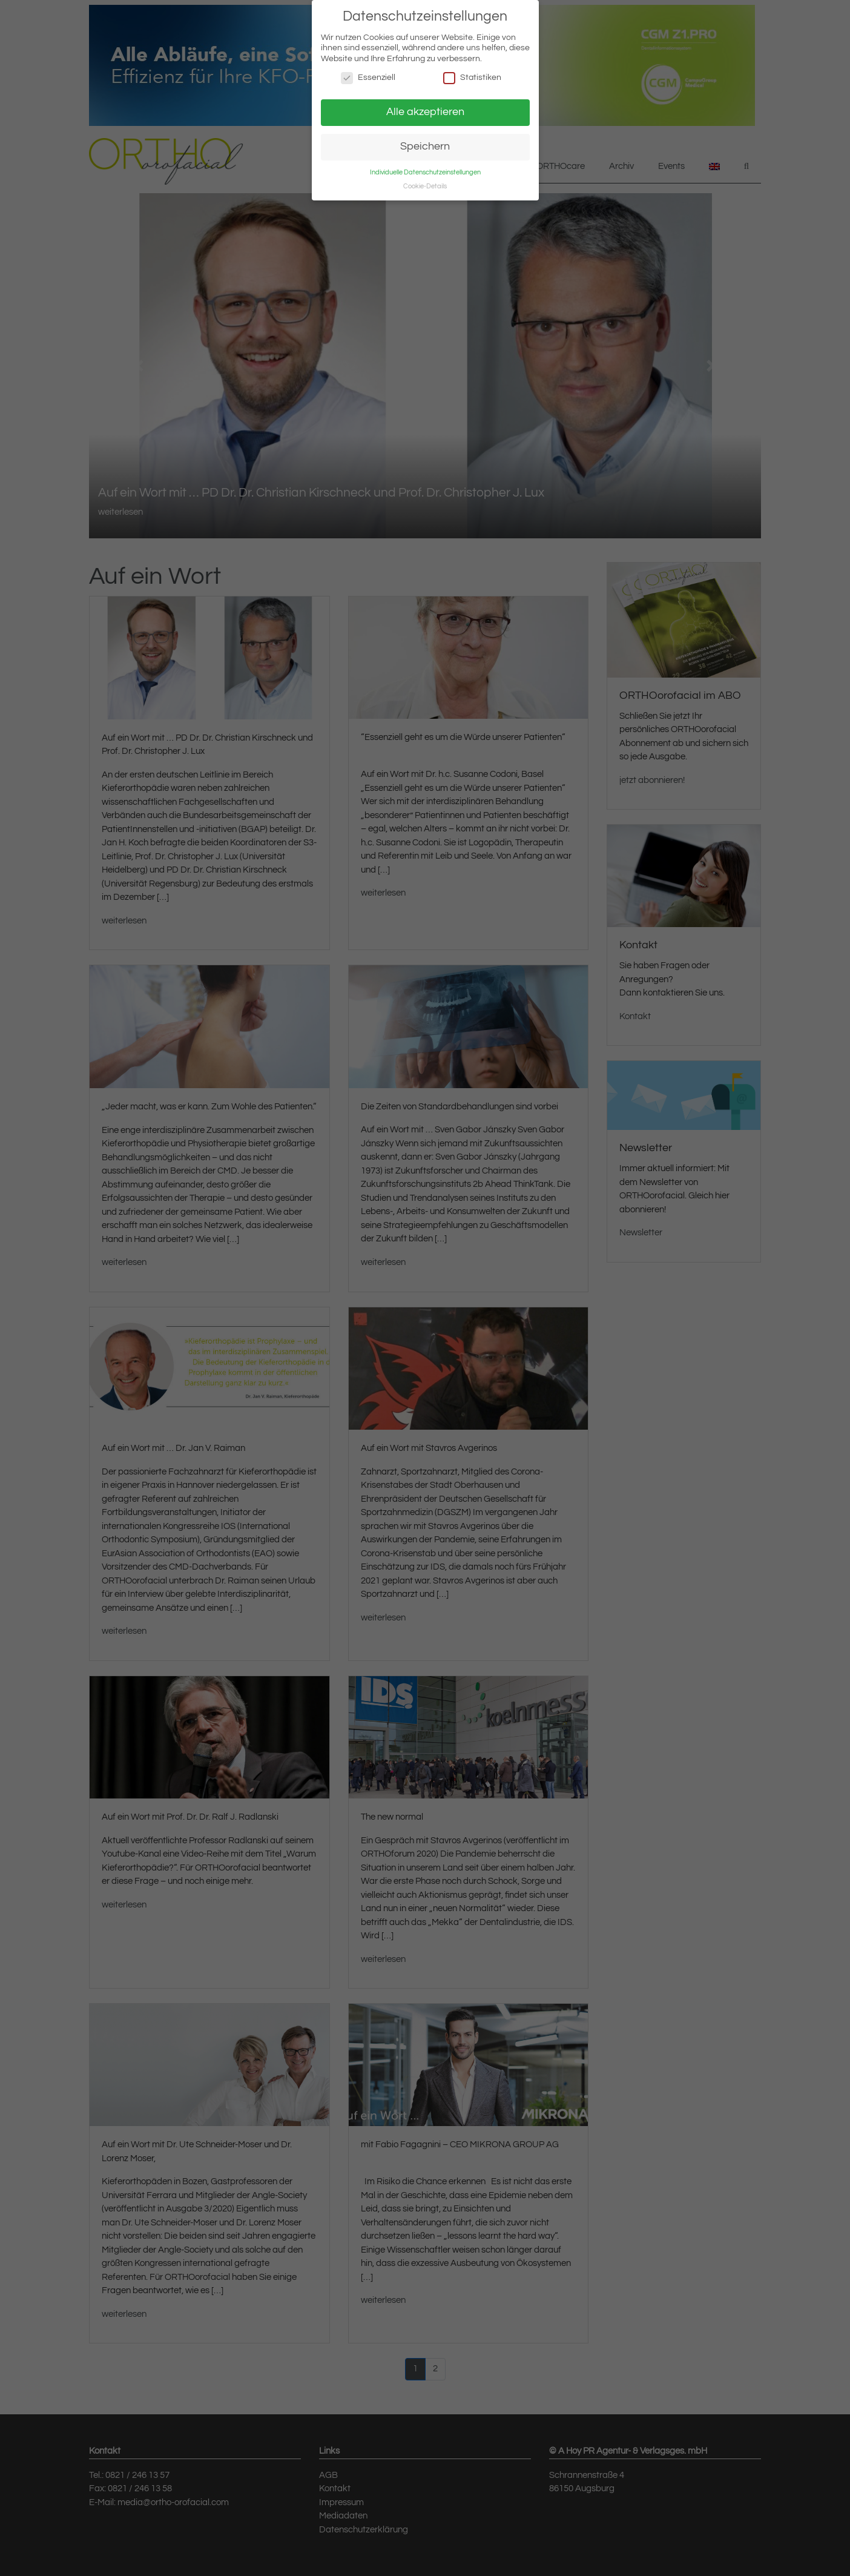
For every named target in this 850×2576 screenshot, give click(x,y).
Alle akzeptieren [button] (425, 112)
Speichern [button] (425, 146)
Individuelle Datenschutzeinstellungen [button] (425, 172)
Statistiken (472, 78)
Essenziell (368, 78)
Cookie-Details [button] (425, 186)
